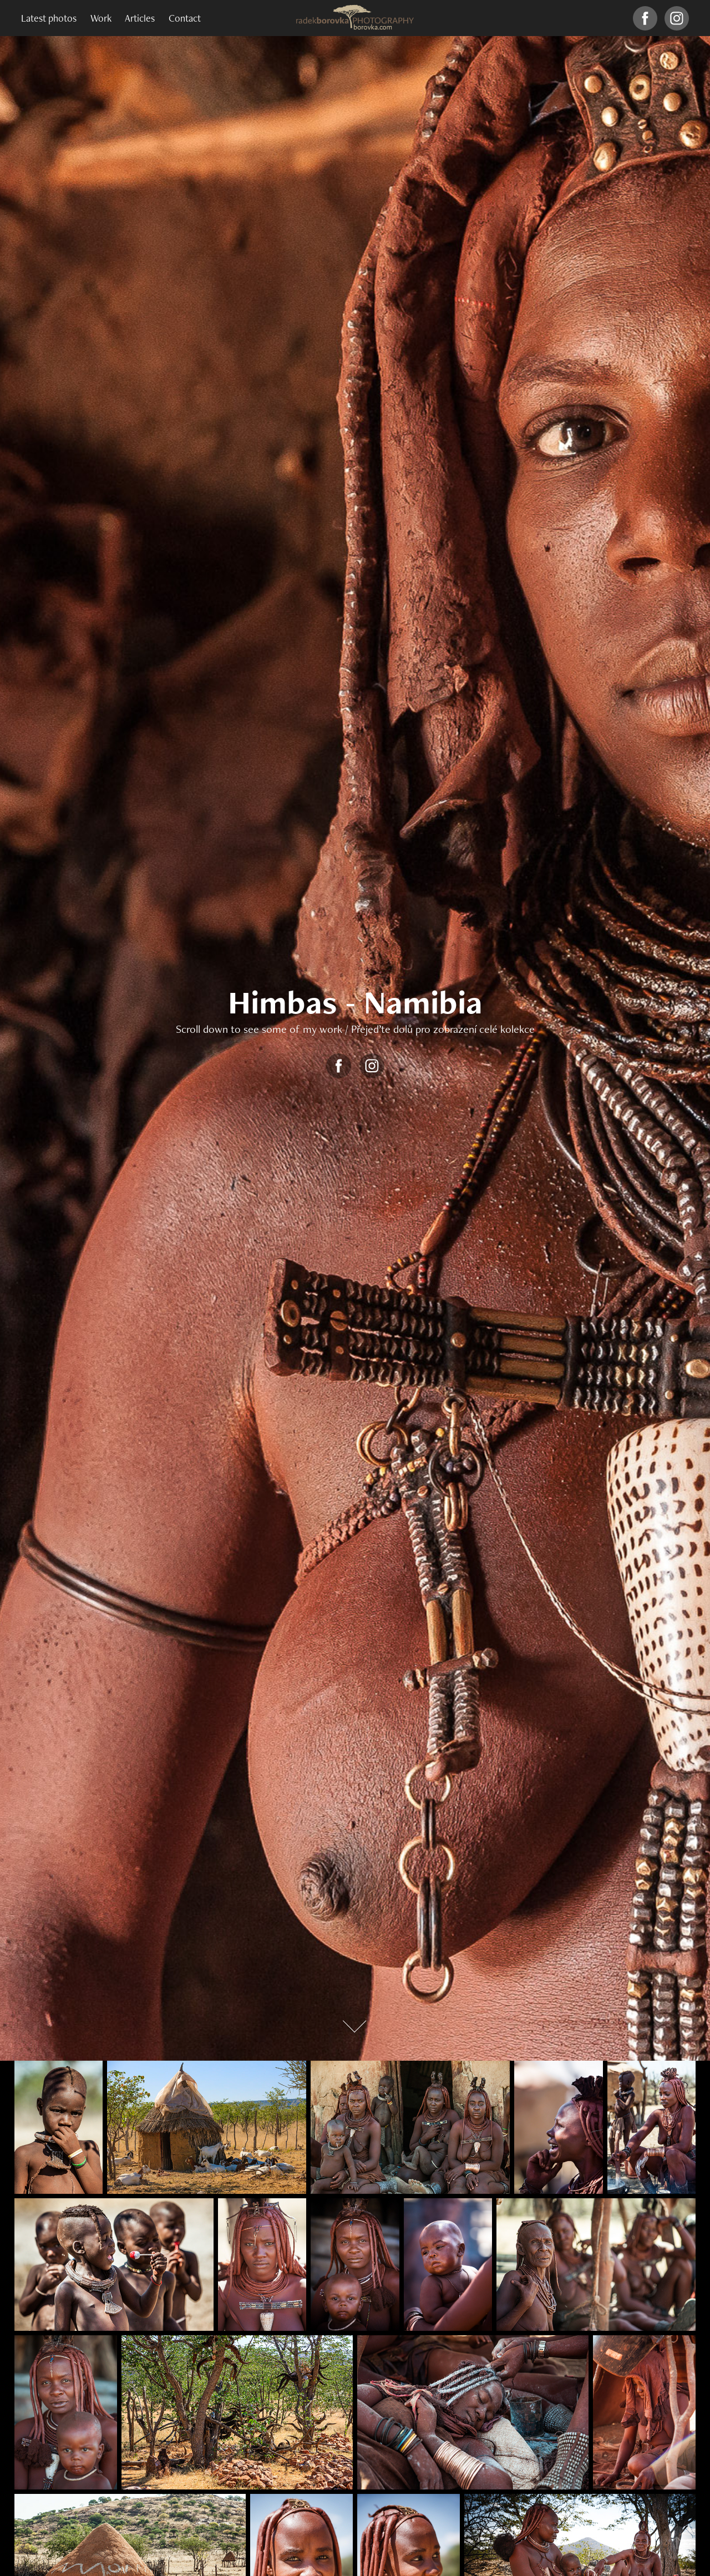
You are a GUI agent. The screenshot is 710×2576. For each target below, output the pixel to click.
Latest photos (49, 18)
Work (100, 18)
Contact (185, 18)
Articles (140, 18)
